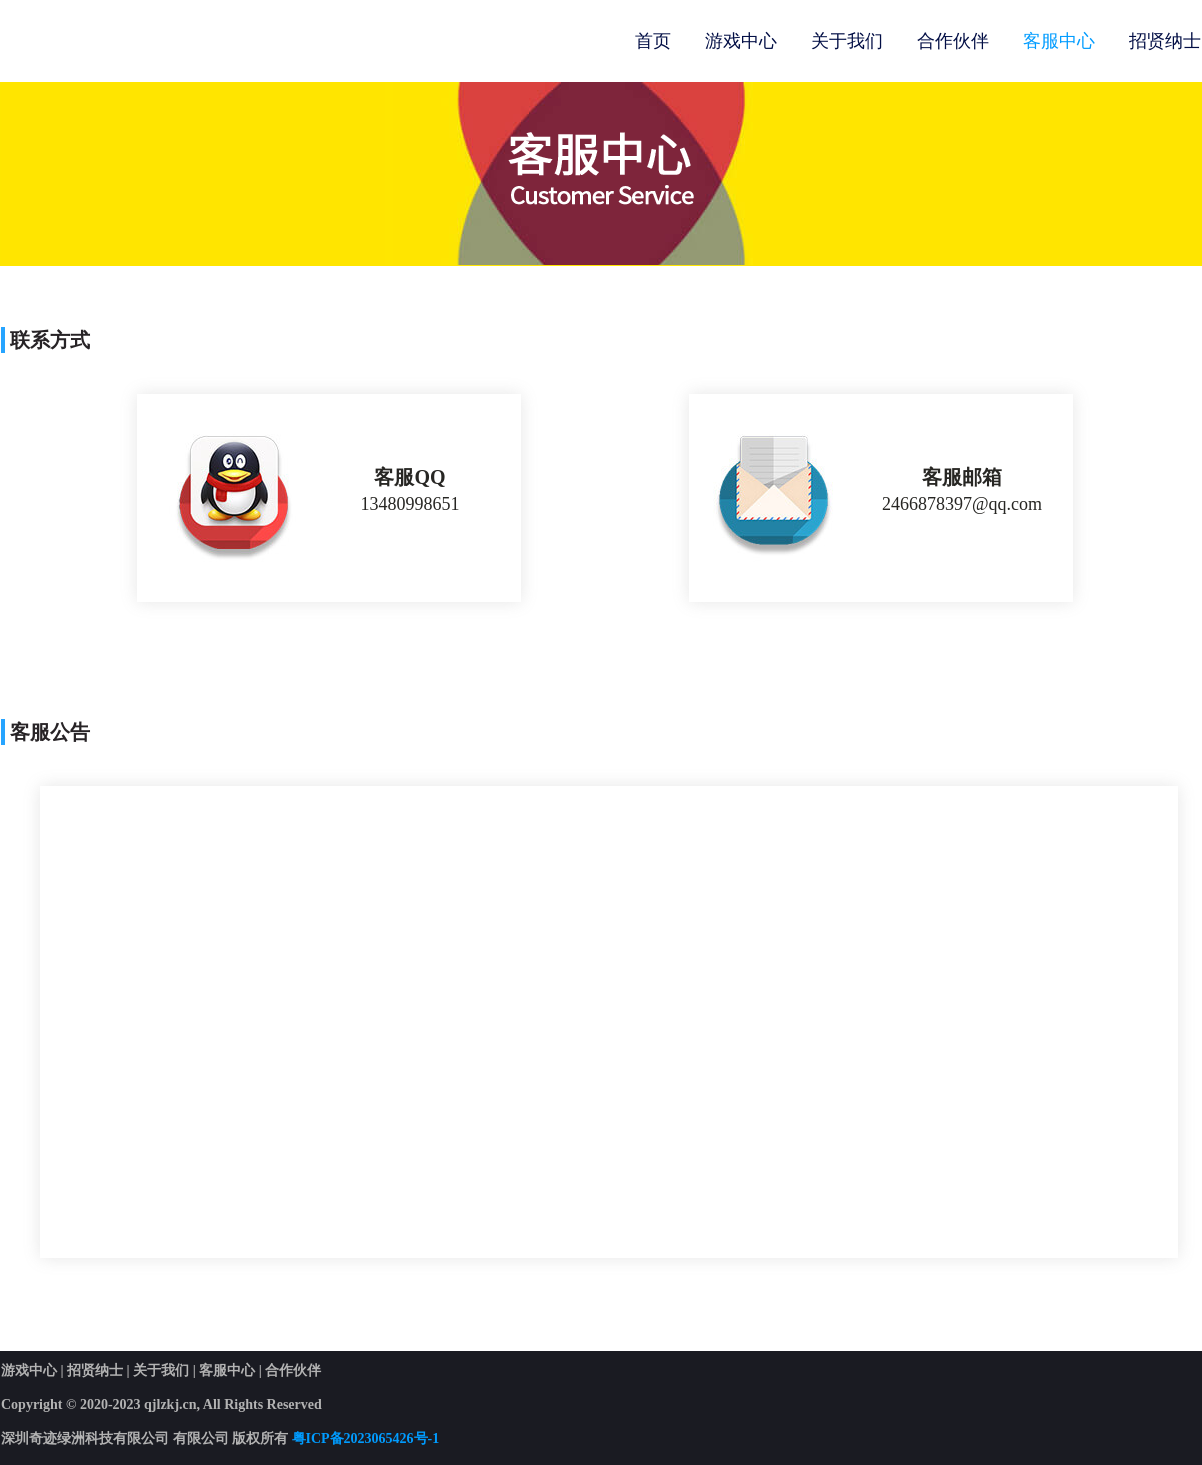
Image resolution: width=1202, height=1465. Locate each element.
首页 (653, 41)
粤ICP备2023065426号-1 (366, 1438)
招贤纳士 (1165, 41)
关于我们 (847, 41)
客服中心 (1059, 41)
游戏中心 (741, 41)
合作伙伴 (953, 41)
